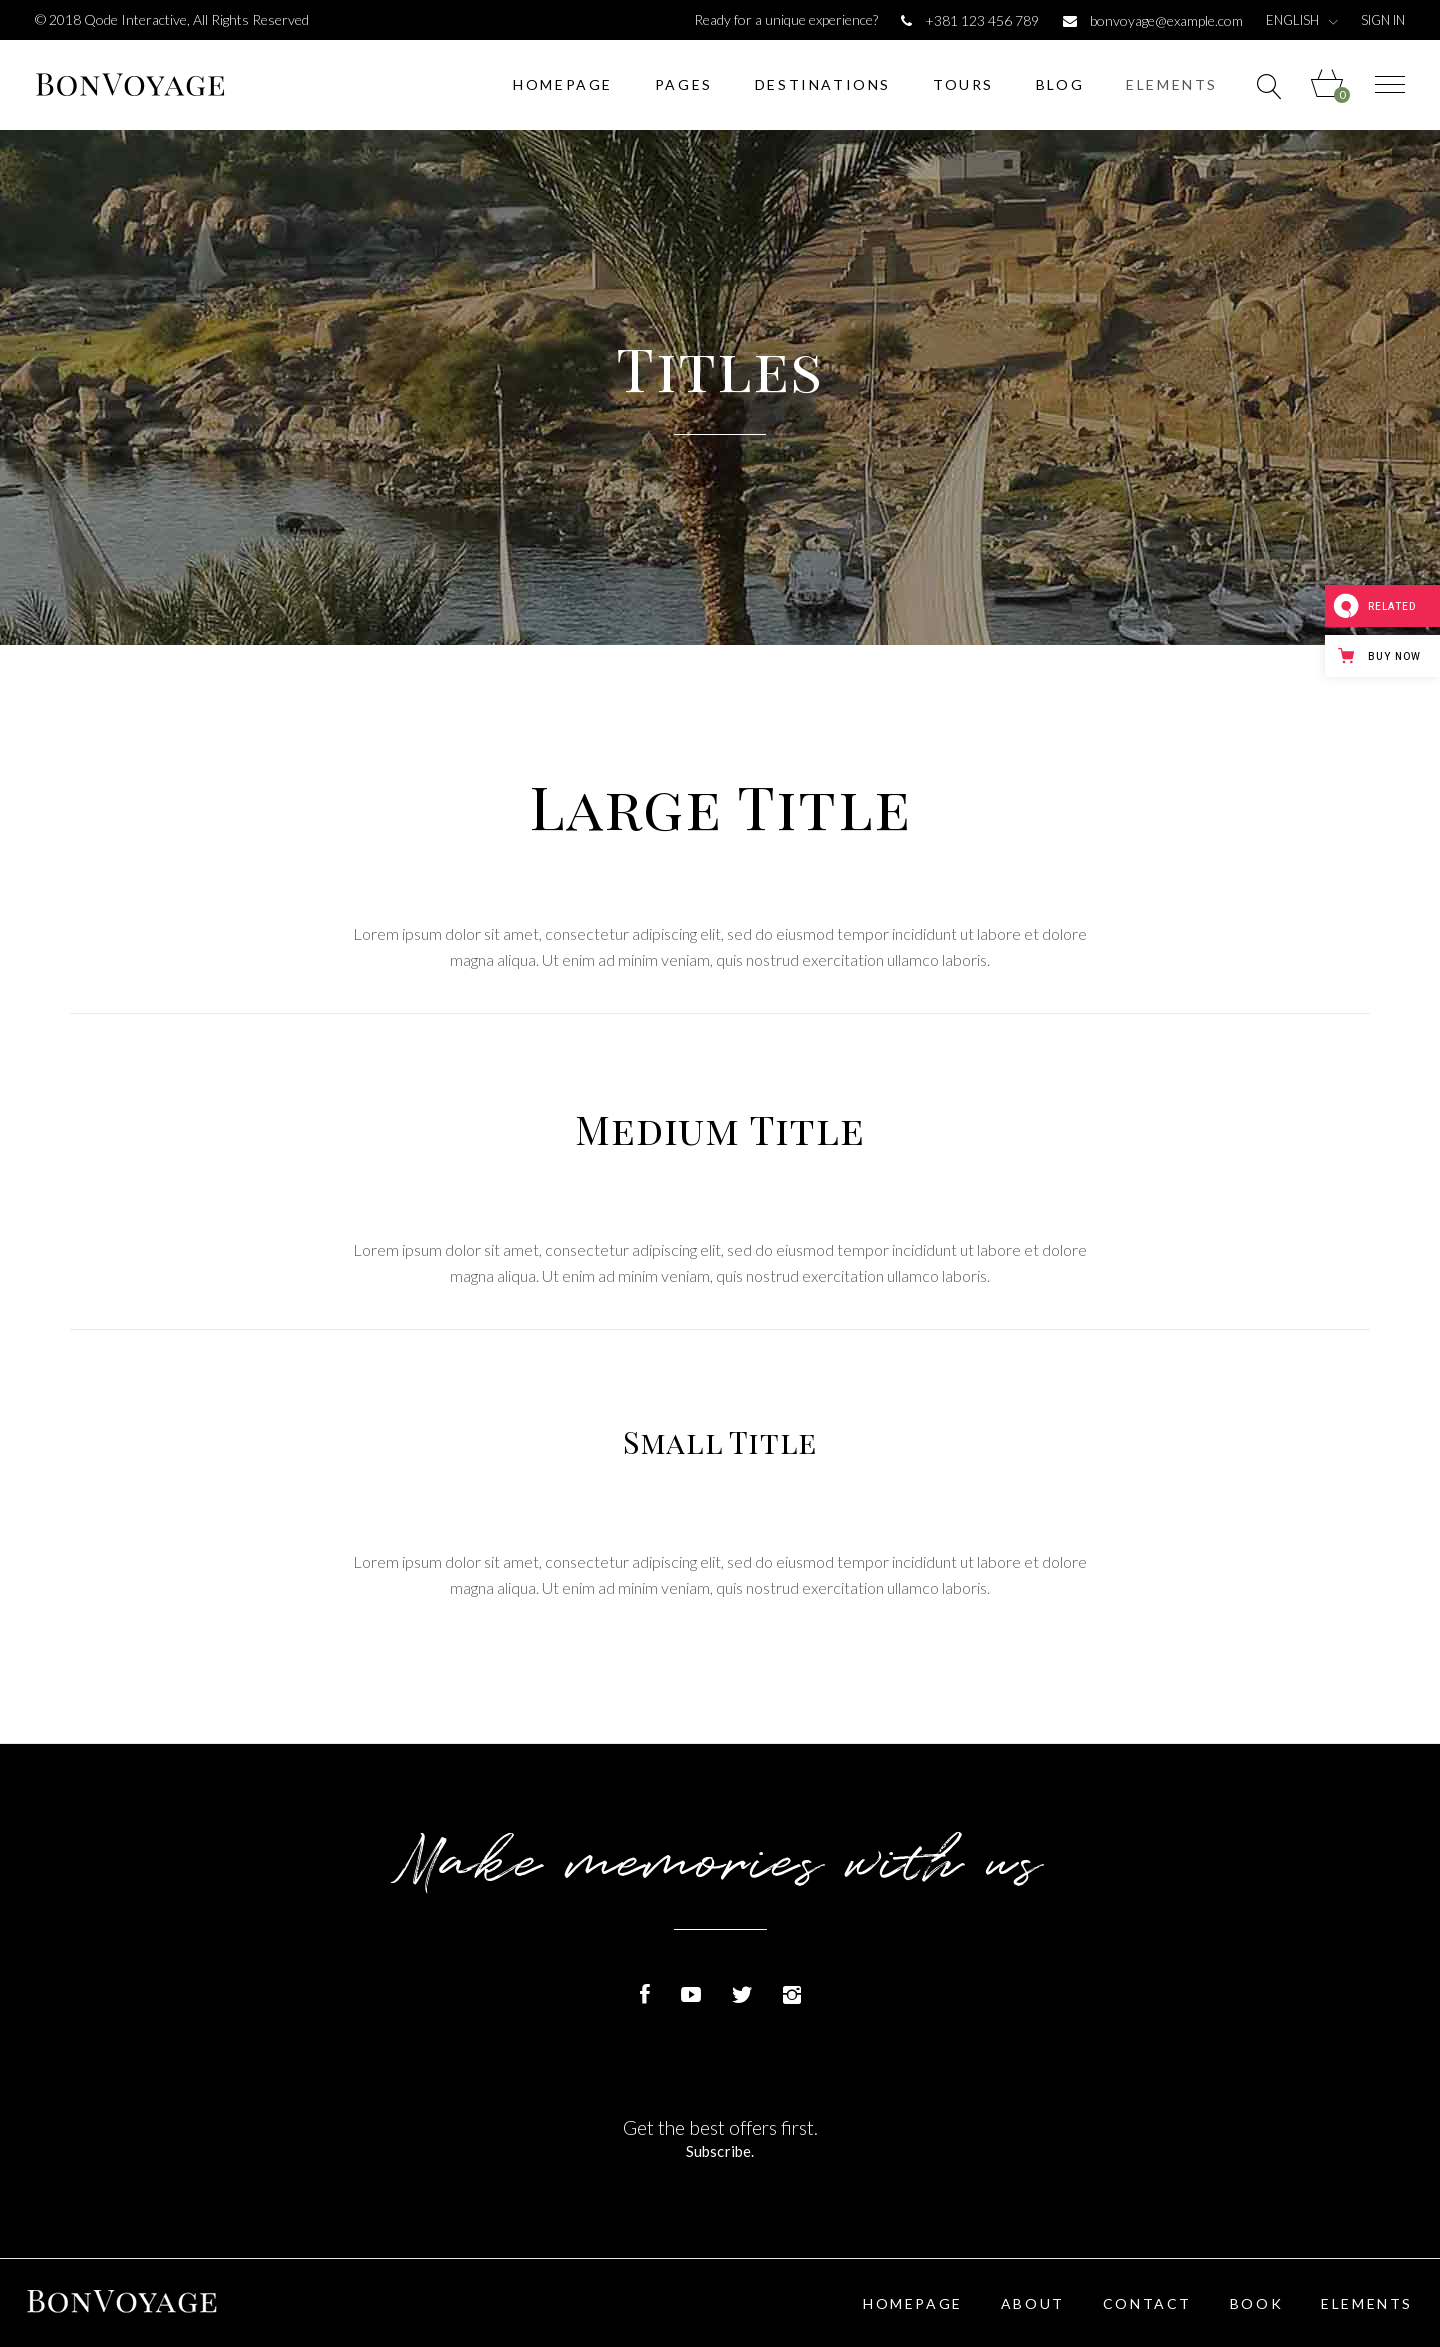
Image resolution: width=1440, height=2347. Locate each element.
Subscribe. (720, 2151)
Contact (1147, 2303)
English (1292, 20)
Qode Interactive (135, 19)
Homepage (913, 2303)
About (1033, 2303)
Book (1256, 2303)
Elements (1367, 2303)
